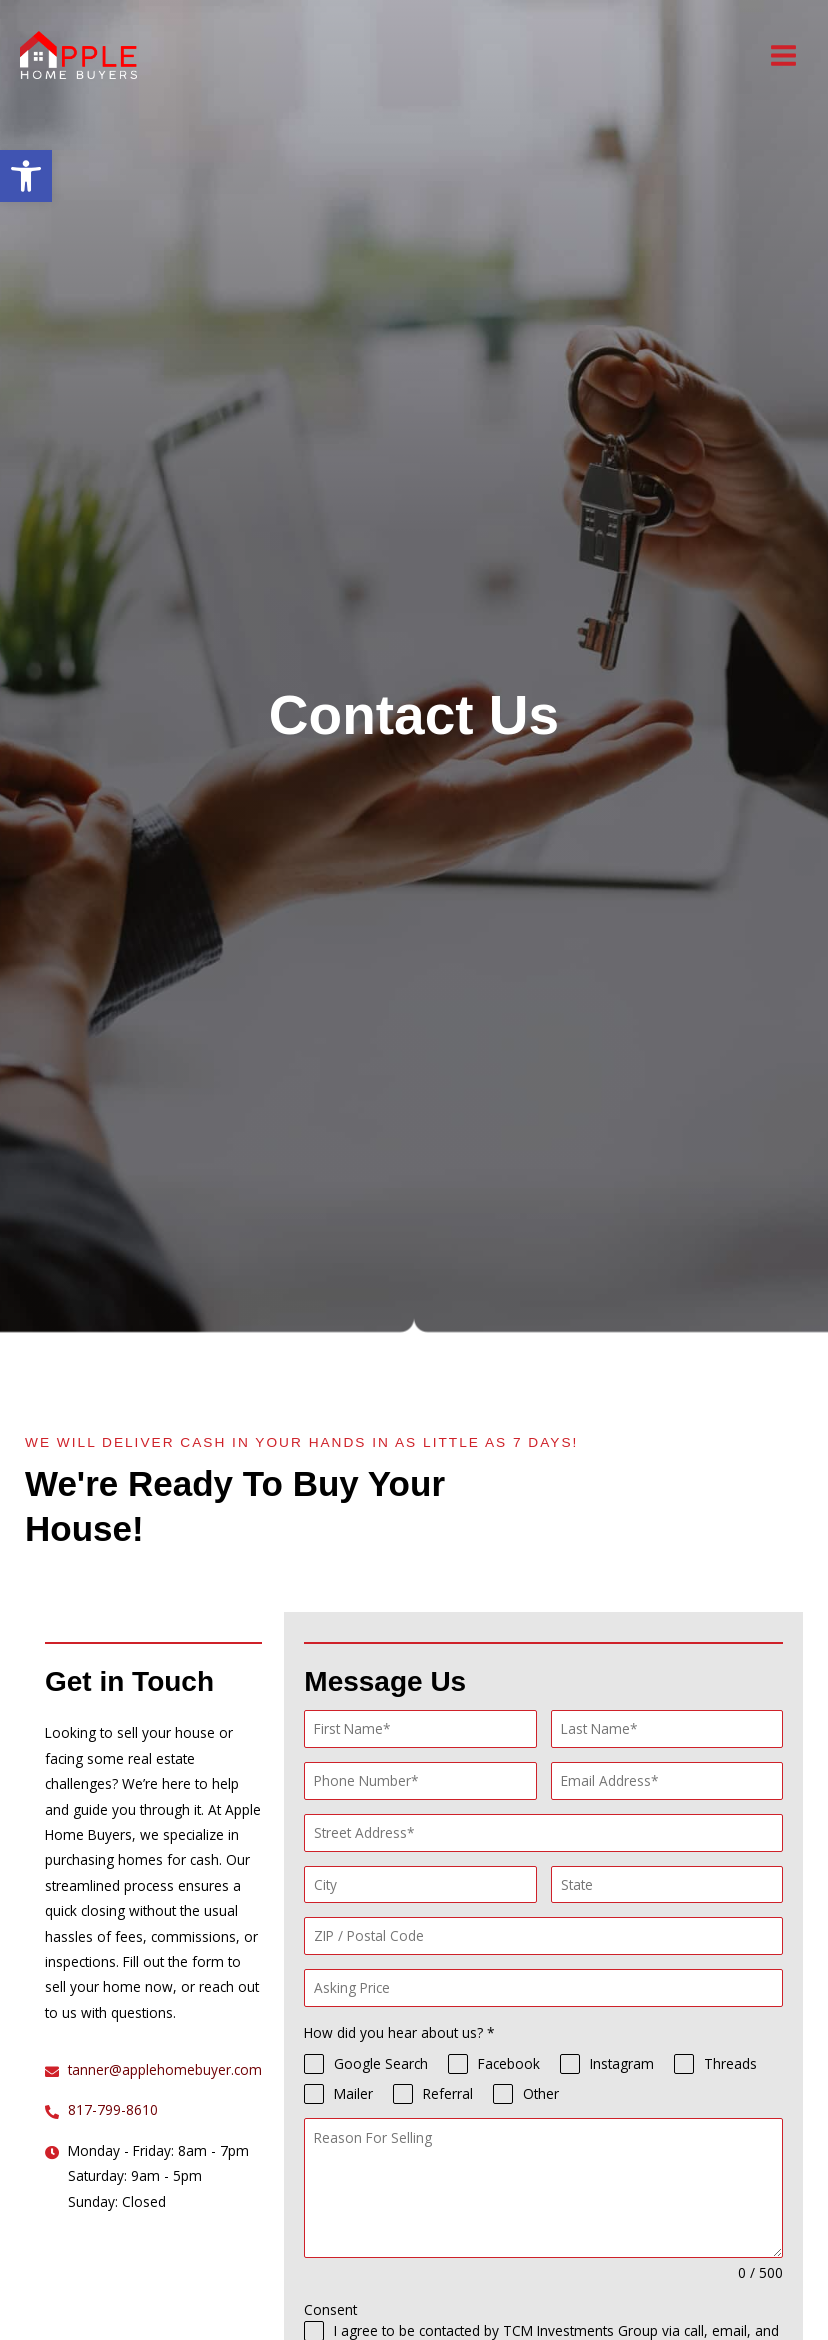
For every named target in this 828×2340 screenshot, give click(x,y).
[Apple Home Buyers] (80, 55)
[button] (26, 176)
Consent (330, 2309)
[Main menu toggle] (784, 55)
